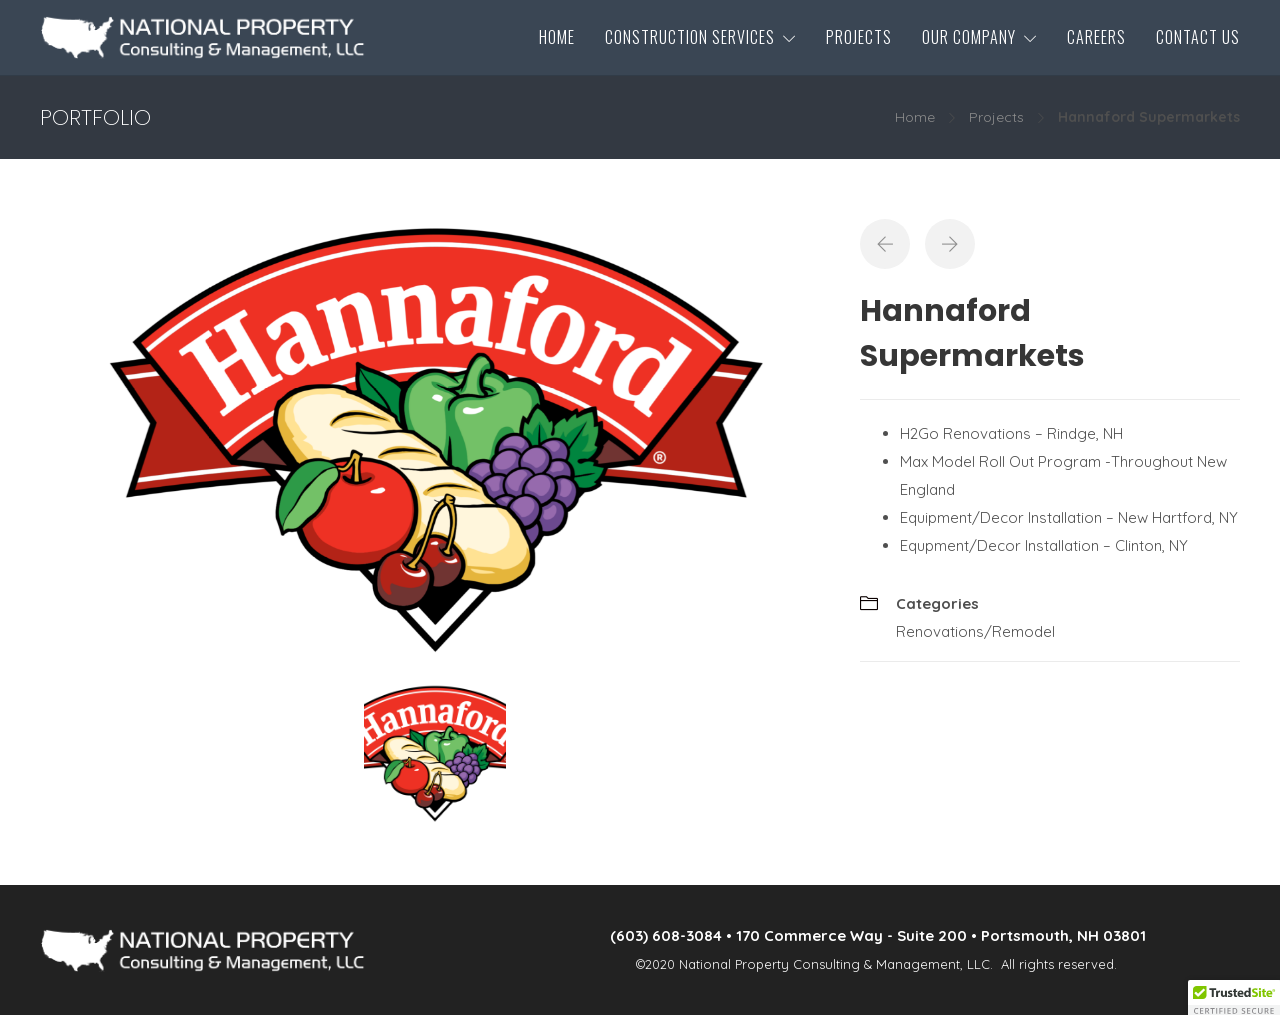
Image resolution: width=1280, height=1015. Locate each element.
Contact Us (1198, 37)
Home (557, 37)
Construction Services (690, 37)
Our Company (969, 37)
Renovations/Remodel (975, 631)
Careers (1096, 37)
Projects (859, 37)
